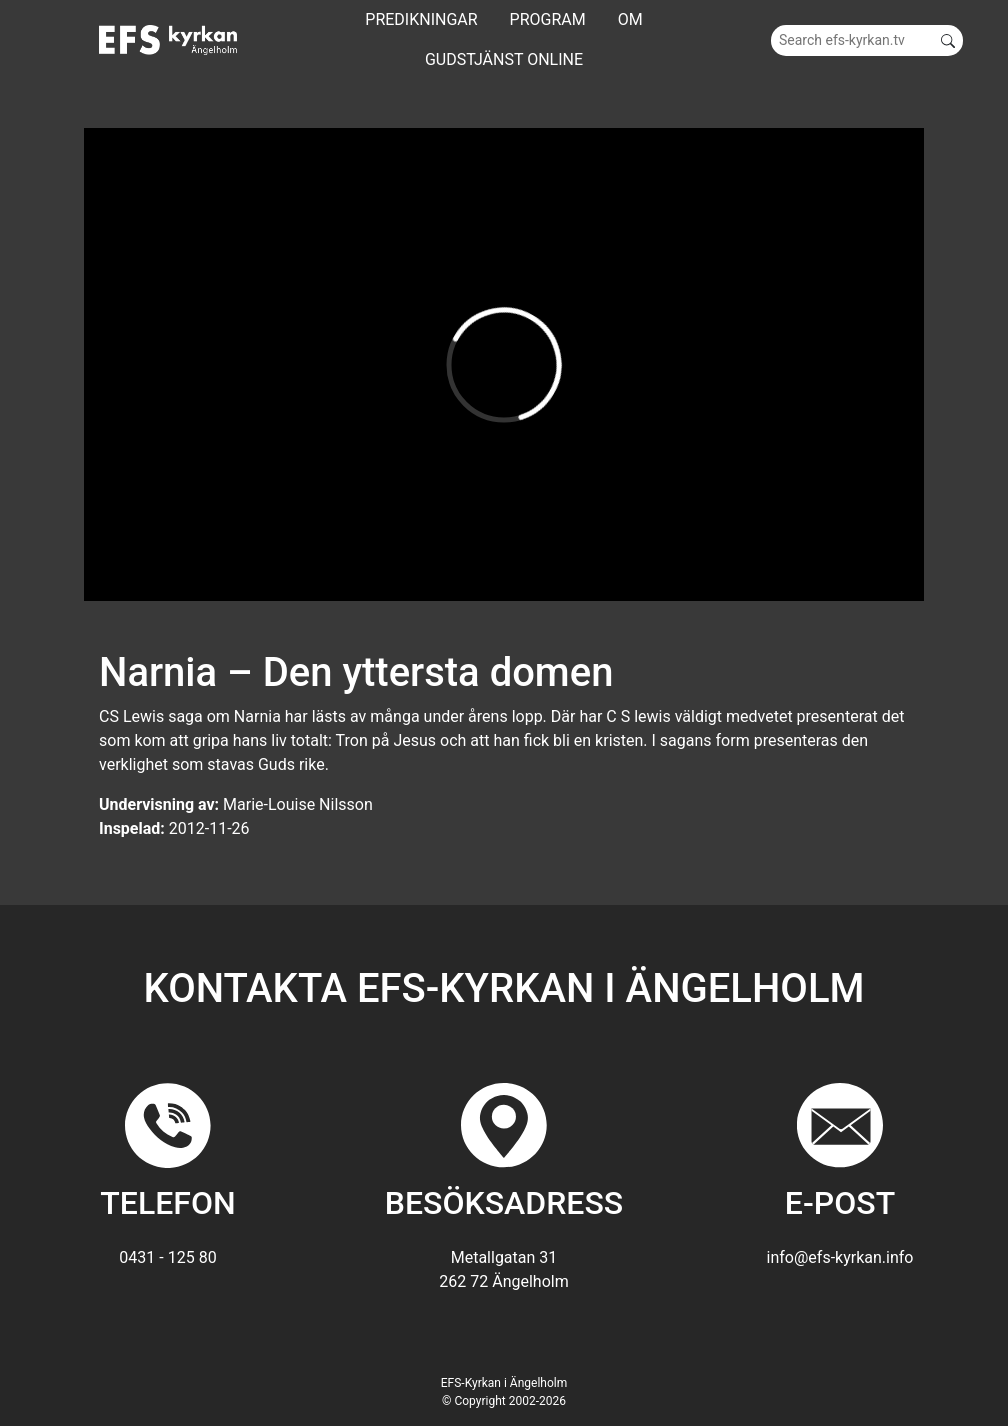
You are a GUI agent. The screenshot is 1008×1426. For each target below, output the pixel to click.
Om (630, 19)
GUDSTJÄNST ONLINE (504, 59)
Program (548, 19)
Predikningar (421, 19)
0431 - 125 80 (167, 1257)
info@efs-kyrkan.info (840, 1257)
